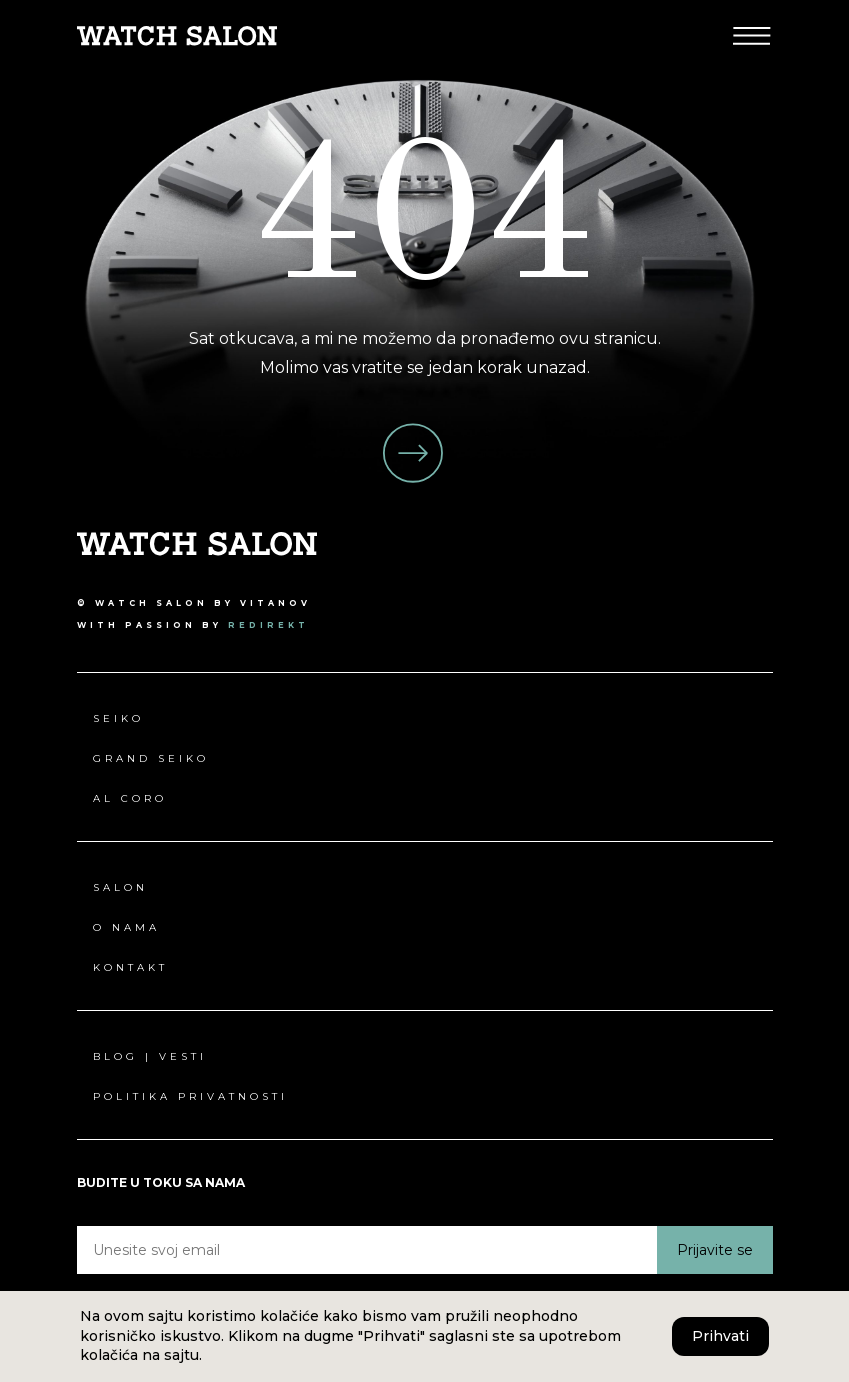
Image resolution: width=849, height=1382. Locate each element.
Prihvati (720, 1336)
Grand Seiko (151, 758)
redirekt (268, 625)
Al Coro (130, 798)
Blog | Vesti (150, 1056)
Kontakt (130, 967)
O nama (126, 927)
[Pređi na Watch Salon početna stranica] (177, 34)
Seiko (118, 718)
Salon (120, 887)
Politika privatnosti (190, 1096)
